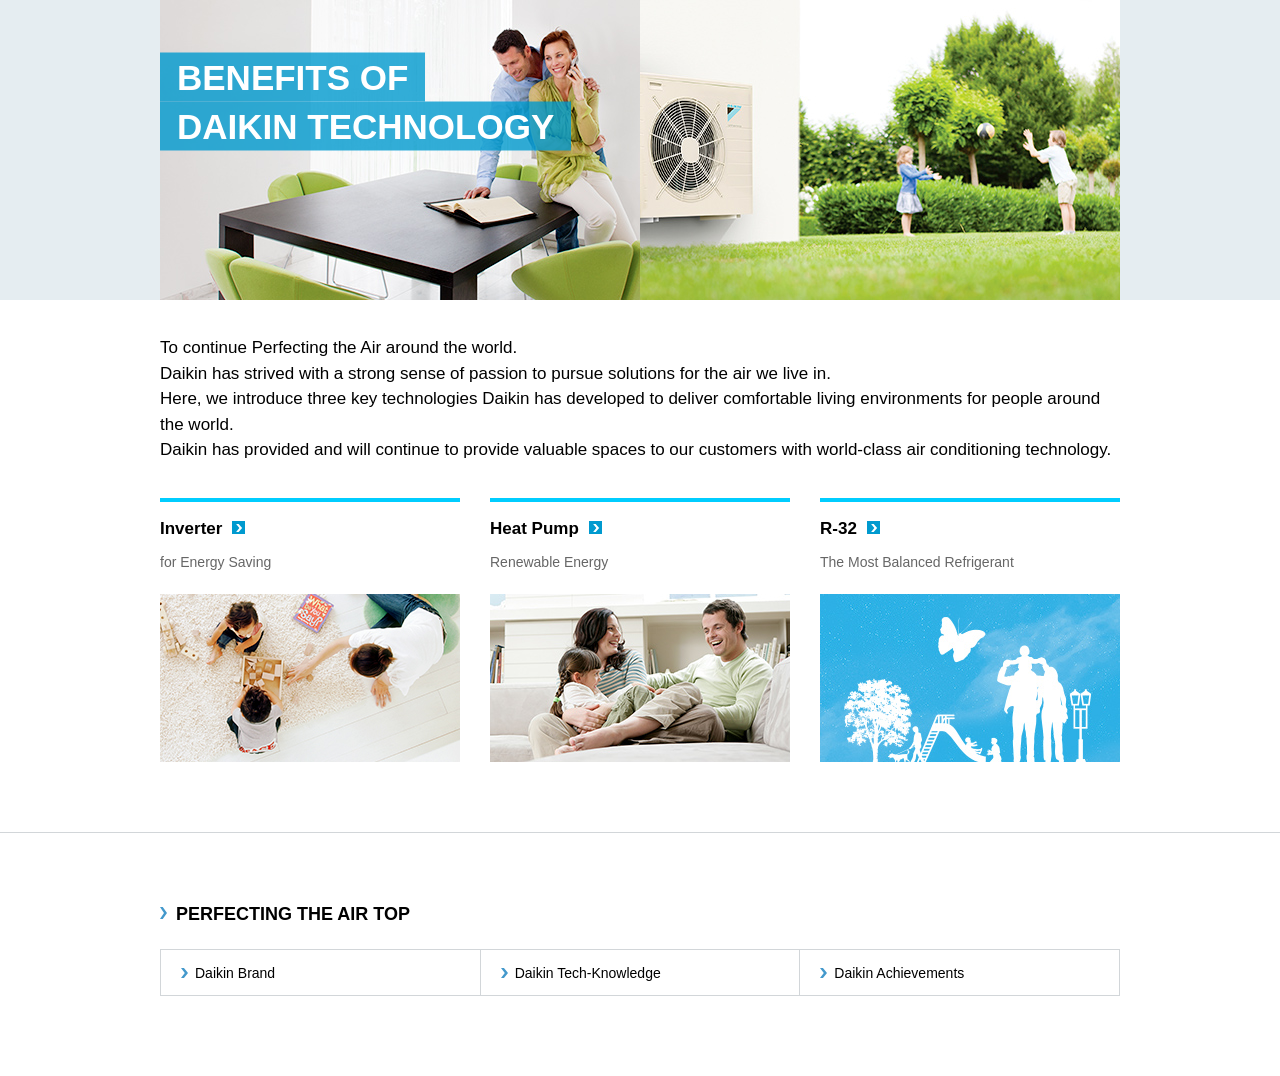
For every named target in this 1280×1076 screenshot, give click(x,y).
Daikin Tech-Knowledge (588, 973)
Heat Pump (534, 528)
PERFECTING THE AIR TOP (293, 914)
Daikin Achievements (899, 973)
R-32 (838, 528)
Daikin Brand (235, 973)
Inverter (191, 528)
